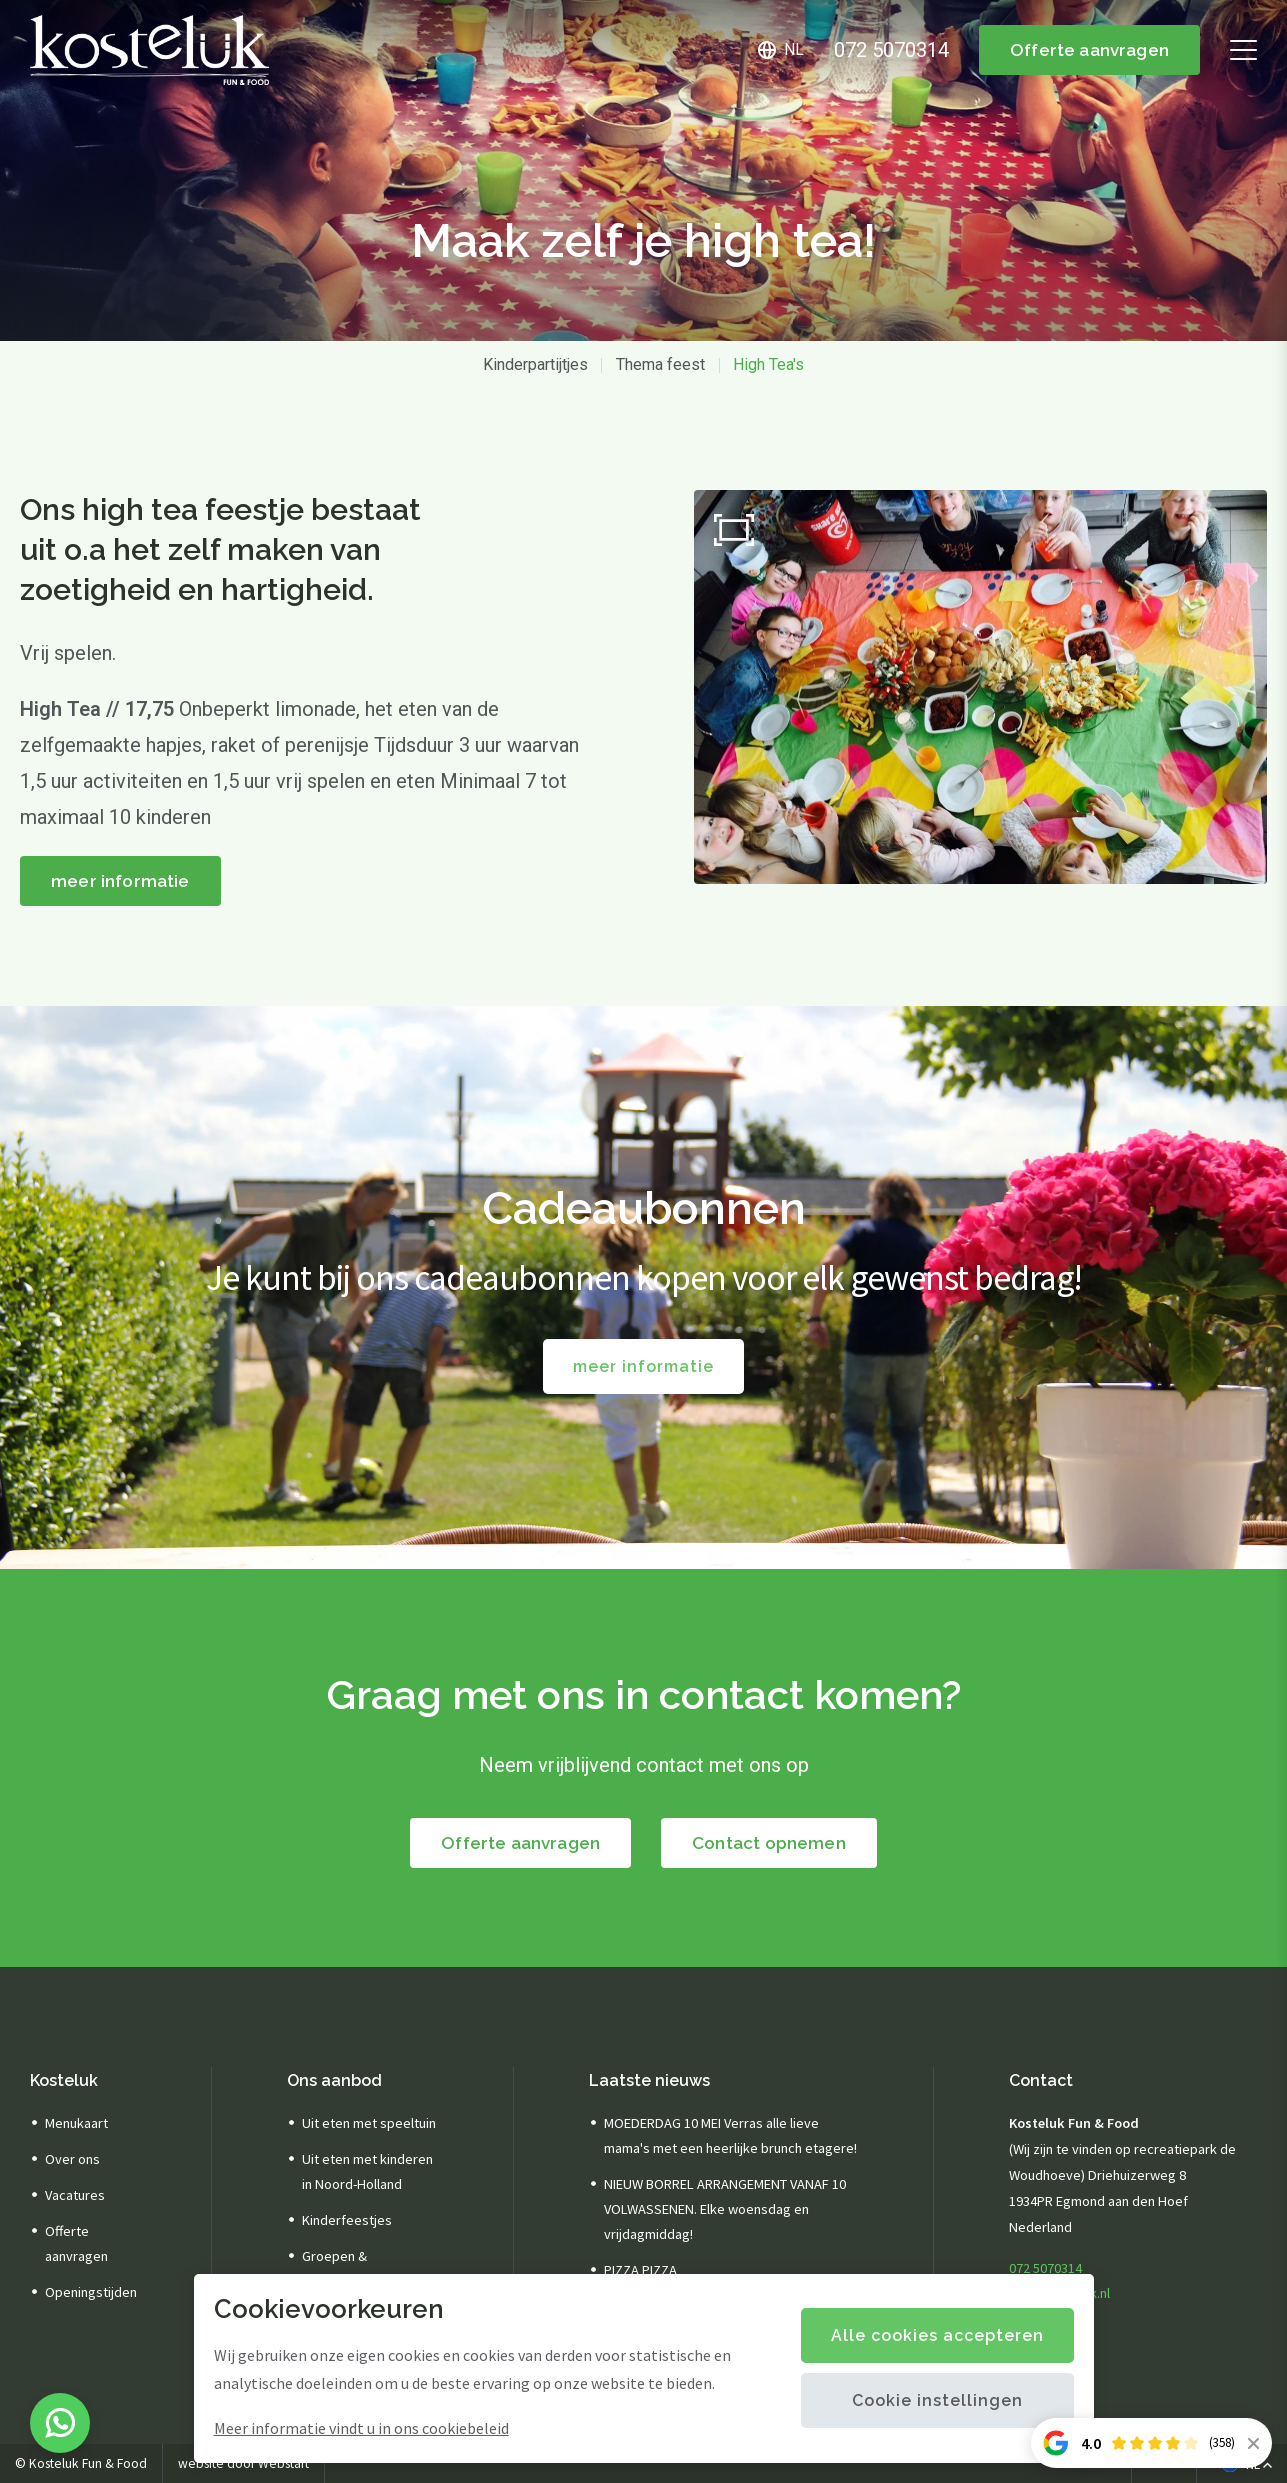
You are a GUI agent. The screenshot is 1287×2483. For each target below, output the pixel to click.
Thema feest (660, 364)
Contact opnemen (769, 1843)
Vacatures (75, 2195)
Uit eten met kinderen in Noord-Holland (367, 2171)
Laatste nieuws (649, 2080)
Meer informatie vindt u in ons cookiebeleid (361, 2428)
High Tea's (768, 364)
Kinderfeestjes (347, 2220)
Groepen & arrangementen (348, 2268)
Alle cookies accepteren (937, 2335)
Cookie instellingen (937, 2400)
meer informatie (120, 881)
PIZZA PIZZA (640, 2270)
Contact (1041, 2080)
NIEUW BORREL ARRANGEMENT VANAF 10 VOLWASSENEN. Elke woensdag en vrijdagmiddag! (725, 2209)
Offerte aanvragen (1089, 50)
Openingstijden (91, 2292)
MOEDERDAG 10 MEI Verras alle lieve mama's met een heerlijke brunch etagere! (730, 2135)
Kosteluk (64, 2080)
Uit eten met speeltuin (369, 2123)
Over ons (72, 2159)
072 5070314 (1045, 2268)
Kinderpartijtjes (535, 364)
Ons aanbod (334, 2080)
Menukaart (76, 2123)
